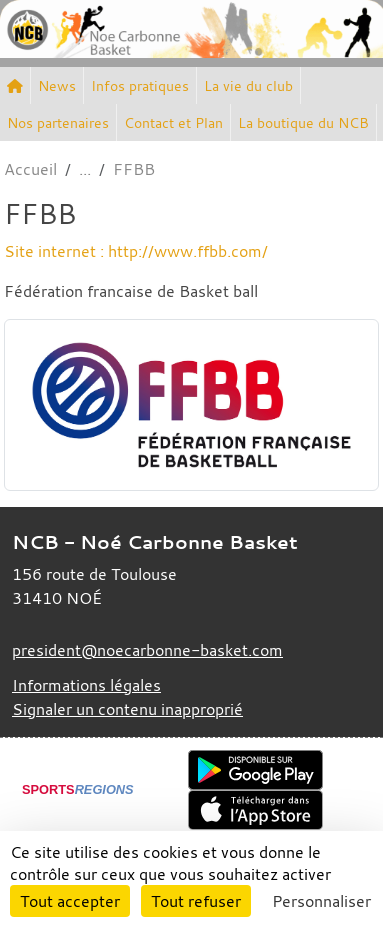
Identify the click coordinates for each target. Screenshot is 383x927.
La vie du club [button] (248, 85)
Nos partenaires (58, 122)
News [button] (57, 85)
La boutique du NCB (303, 122)
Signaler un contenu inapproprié (127, 709)
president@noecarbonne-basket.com (147, 650)
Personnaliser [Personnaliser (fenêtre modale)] (321, 901)
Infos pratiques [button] (140, 85)
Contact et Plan (173, 122)
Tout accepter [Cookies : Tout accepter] (70, 901)
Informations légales (86, 685)
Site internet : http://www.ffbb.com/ (136, 251)
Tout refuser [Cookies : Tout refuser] (196, 901)
